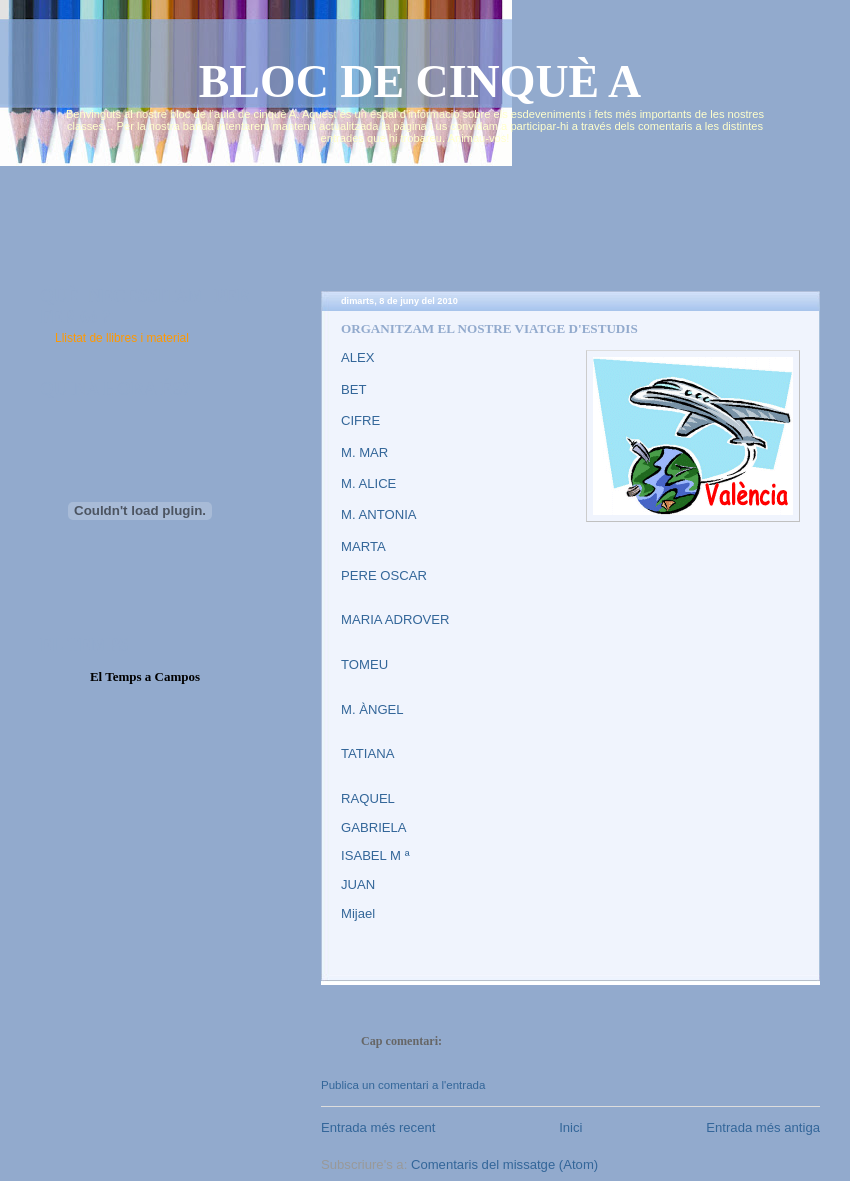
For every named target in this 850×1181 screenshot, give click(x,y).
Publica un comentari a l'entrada (403, 1085)
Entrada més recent (378, 1127)
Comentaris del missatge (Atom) (504, 1164)
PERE (360, 575)
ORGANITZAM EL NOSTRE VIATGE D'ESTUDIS (489, 328)
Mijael (358, 913)
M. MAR (364, 452)
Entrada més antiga (763, 1127)
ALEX (358, 357)
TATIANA (367, 753)
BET (354, 389)
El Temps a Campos (145, 676)
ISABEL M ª (375, 855)
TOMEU (364, 664)
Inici (570, 1127)
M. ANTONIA (379, 514)
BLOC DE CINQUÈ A (420, 81)
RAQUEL (368, 798)
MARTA (363, 546)
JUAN (358, 884)
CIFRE (360, 420)
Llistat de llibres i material (122, 338)
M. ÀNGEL (372, 709)
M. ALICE (368, 483)
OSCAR (403, 575)
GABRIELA (374, 827)
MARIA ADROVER (395, 619)
